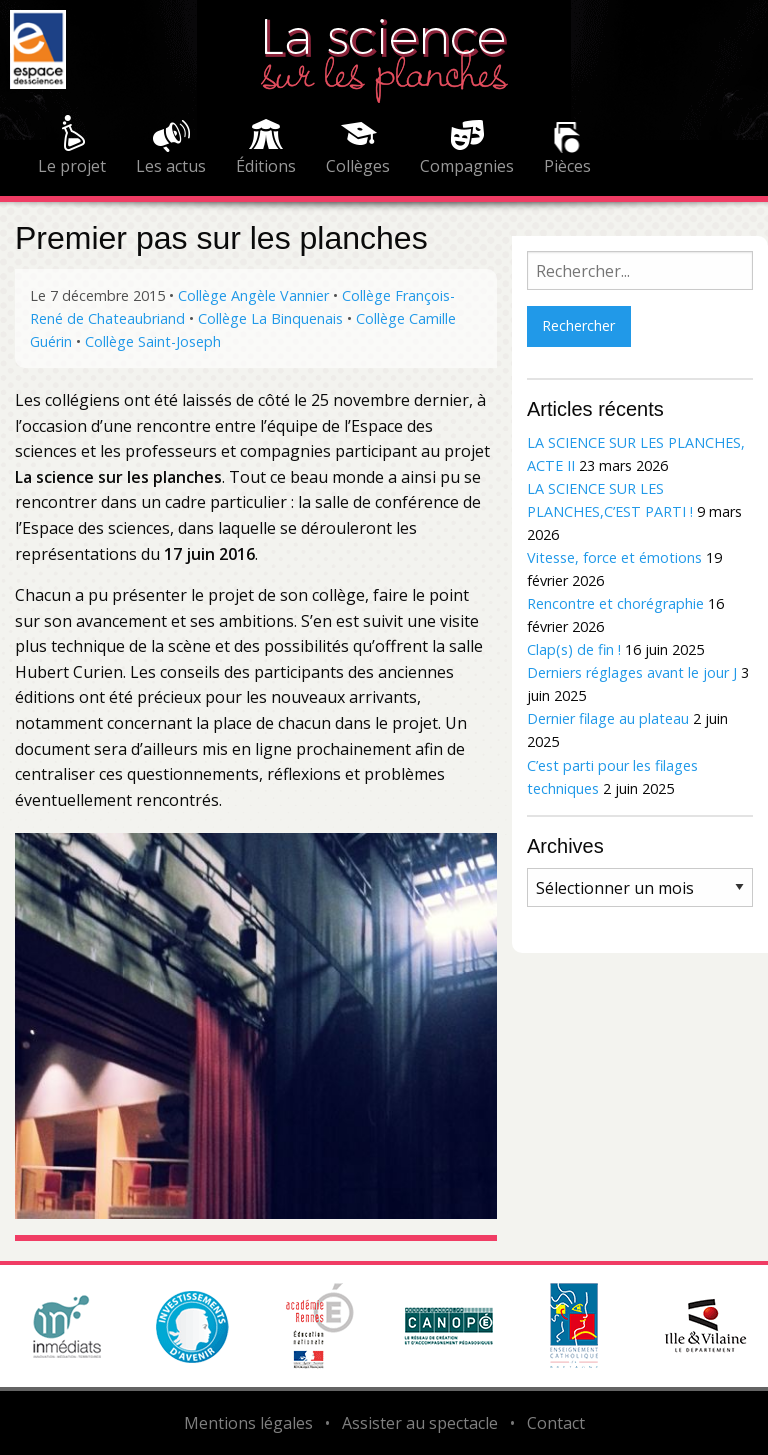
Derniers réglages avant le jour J (632, 672)
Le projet (72, 166)
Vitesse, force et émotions (614, 557)
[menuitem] (72, 148)
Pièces (567, 166)
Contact (556, 1423)
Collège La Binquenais (270, 318)
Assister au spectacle (420, 1423)
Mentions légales (248, 1423)
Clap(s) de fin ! (574, 649)
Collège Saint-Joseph (153, 341)
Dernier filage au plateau (608, 718)
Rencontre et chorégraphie (615, 603)
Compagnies (467, 166)
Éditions (266, 166)
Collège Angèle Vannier (253, 295)
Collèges (358, 166)
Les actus (171, 166)
